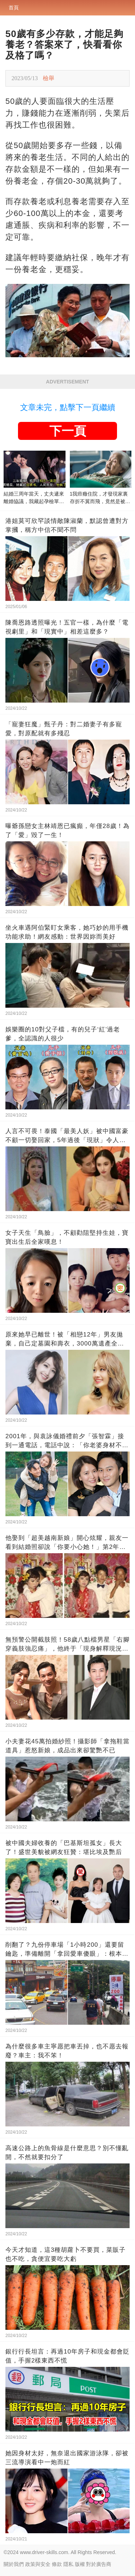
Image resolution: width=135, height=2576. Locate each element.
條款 (57, 2564)
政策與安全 (37, 2564)
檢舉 (48, 78)
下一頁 (67, 431)
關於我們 (14, 2564)
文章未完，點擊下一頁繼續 (67, 407)
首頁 (14, 7)
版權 (80, 2564)
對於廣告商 (98, 2564)
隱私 (68, 2564)
